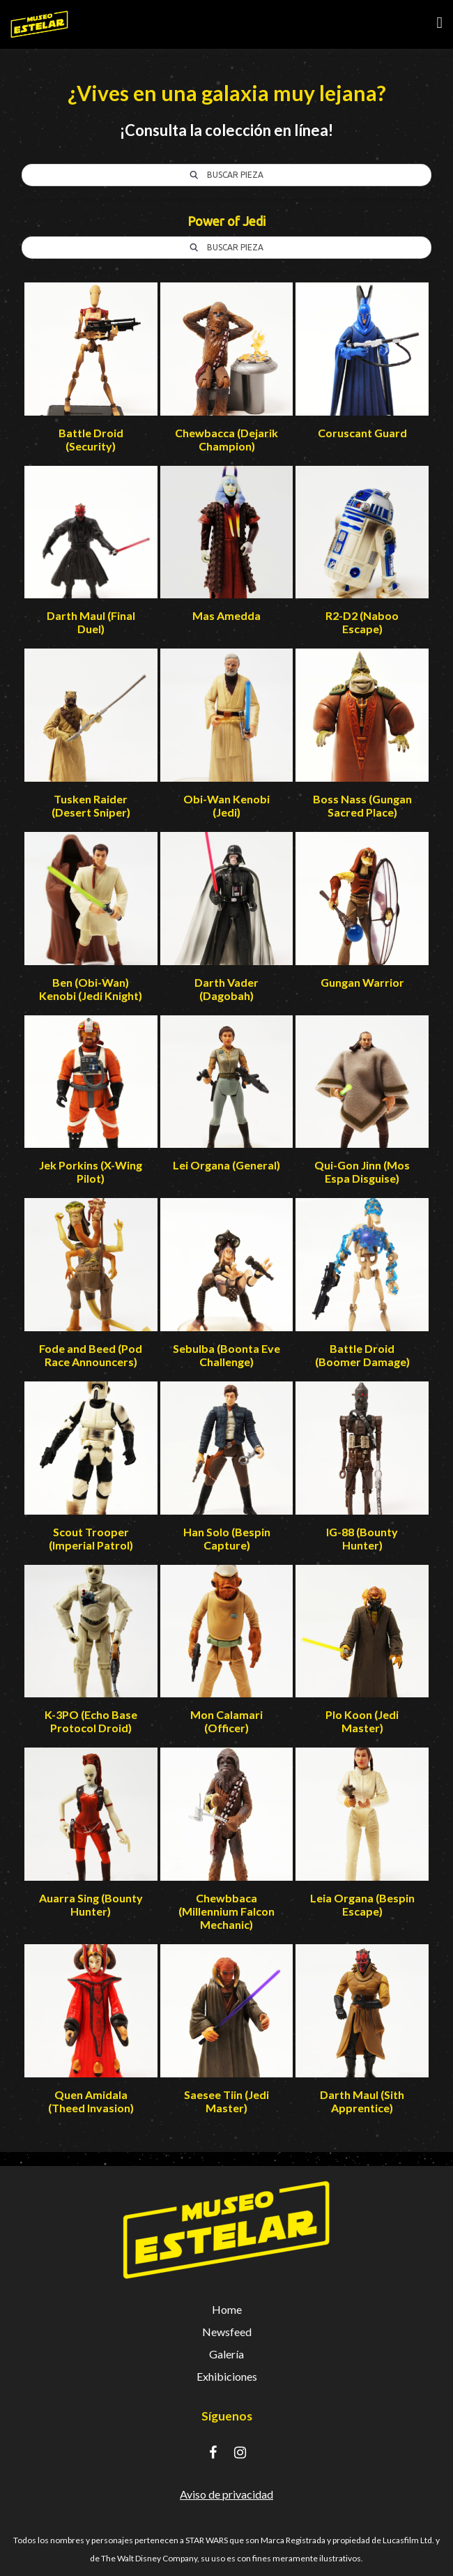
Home (227, 2309)
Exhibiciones (227, 2376)
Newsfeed (227, 2331)
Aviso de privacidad (226, 2494)
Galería (226, 2354)
